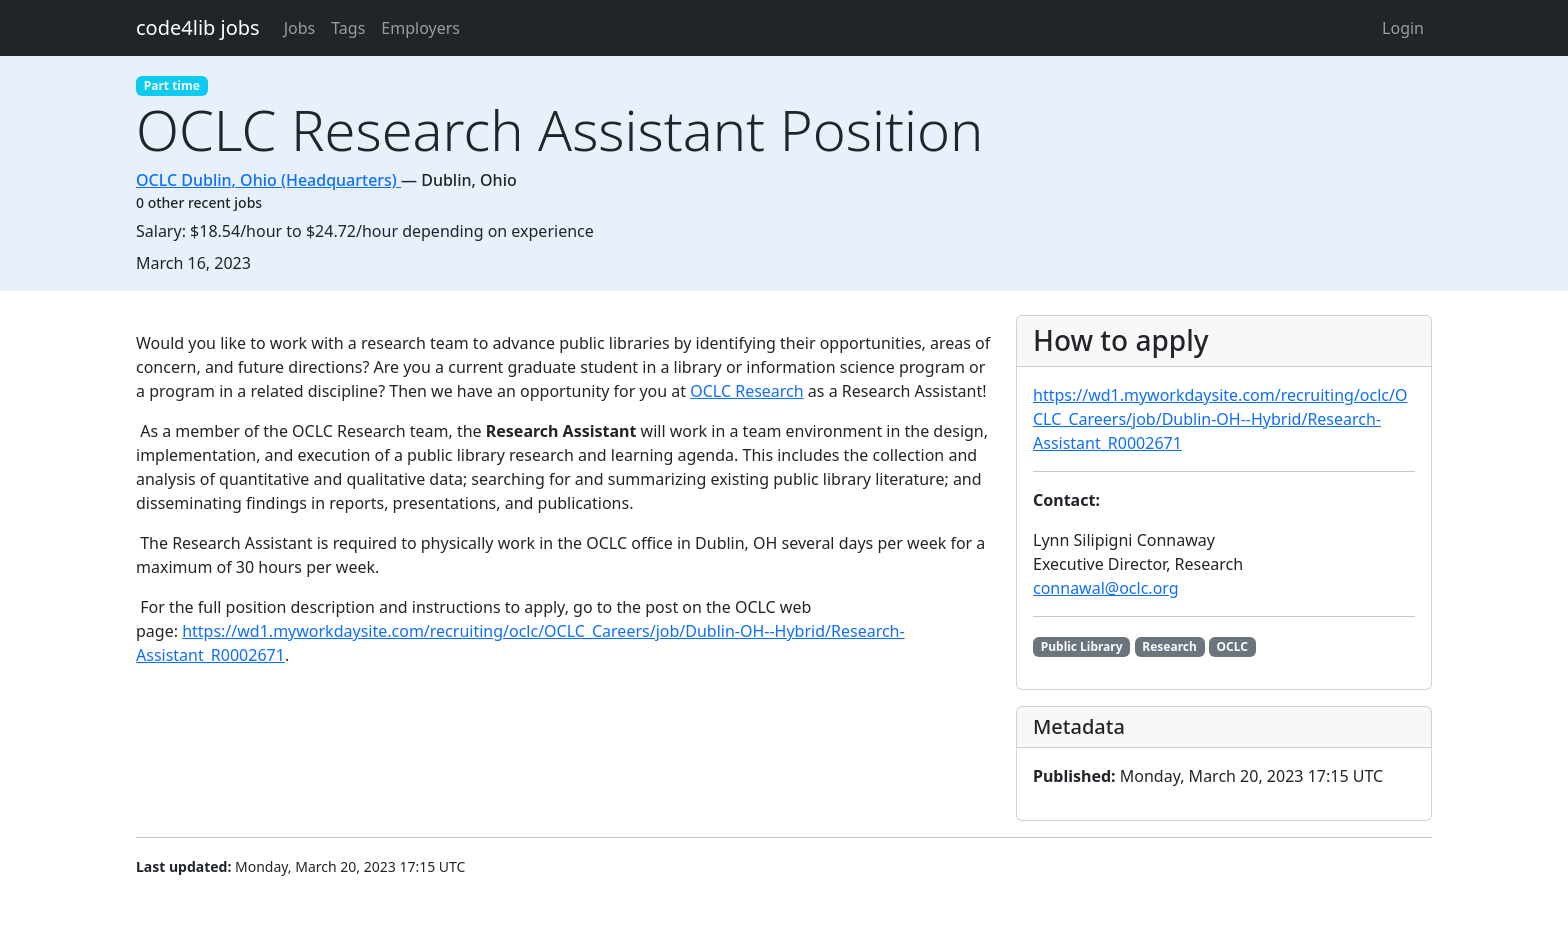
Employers (420, 28)
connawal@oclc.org (1106, 588)
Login (1403, 28)
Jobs (300, 28)
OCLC (1232, 646)
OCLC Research (746, 391)
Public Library (1082, 646)
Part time (172, 85)
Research (1169, 646)
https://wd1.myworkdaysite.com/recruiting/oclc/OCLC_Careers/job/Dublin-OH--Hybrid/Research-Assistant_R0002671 (1220, 419)
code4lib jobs (198, 27)
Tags (348, 28)
